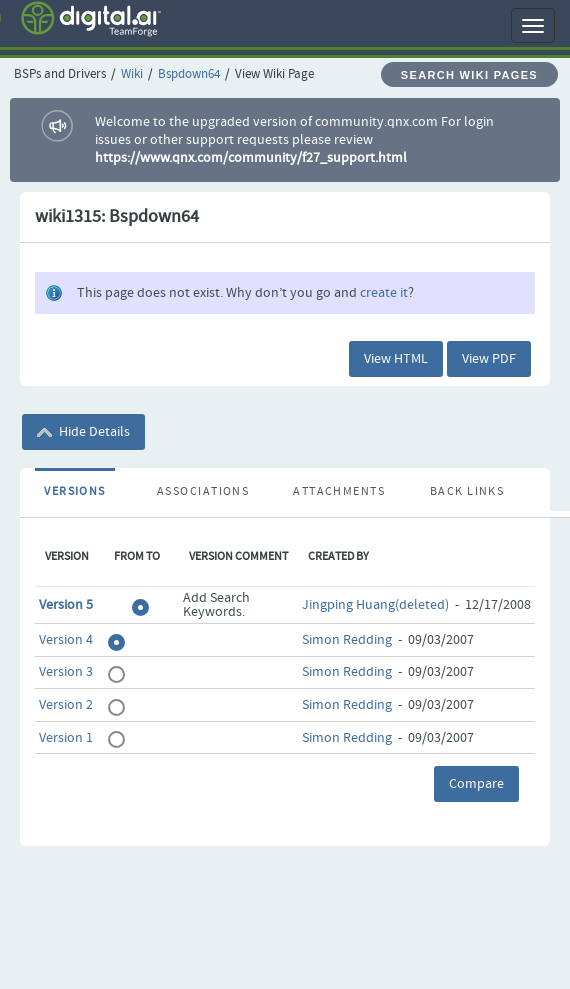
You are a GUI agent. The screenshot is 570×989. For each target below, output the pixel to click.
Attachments (339, 492)
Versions (75, 492)
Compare (476, 784)
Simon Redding (347, 640)
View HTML (396, 359)
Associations (203, 492)
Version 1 (66, 738)
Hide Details (83, 432)
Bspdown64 (189, 74)
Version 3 (66, 672)
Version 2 (66, 705)
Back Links (467, 492)
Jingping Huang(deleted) (375, 605)
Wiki (132, 74)
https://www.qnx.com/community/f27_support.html (251, 158)
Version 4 (66, 640)
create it (384, 293)
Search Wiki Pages (469, 75)
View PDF (489, 359)
